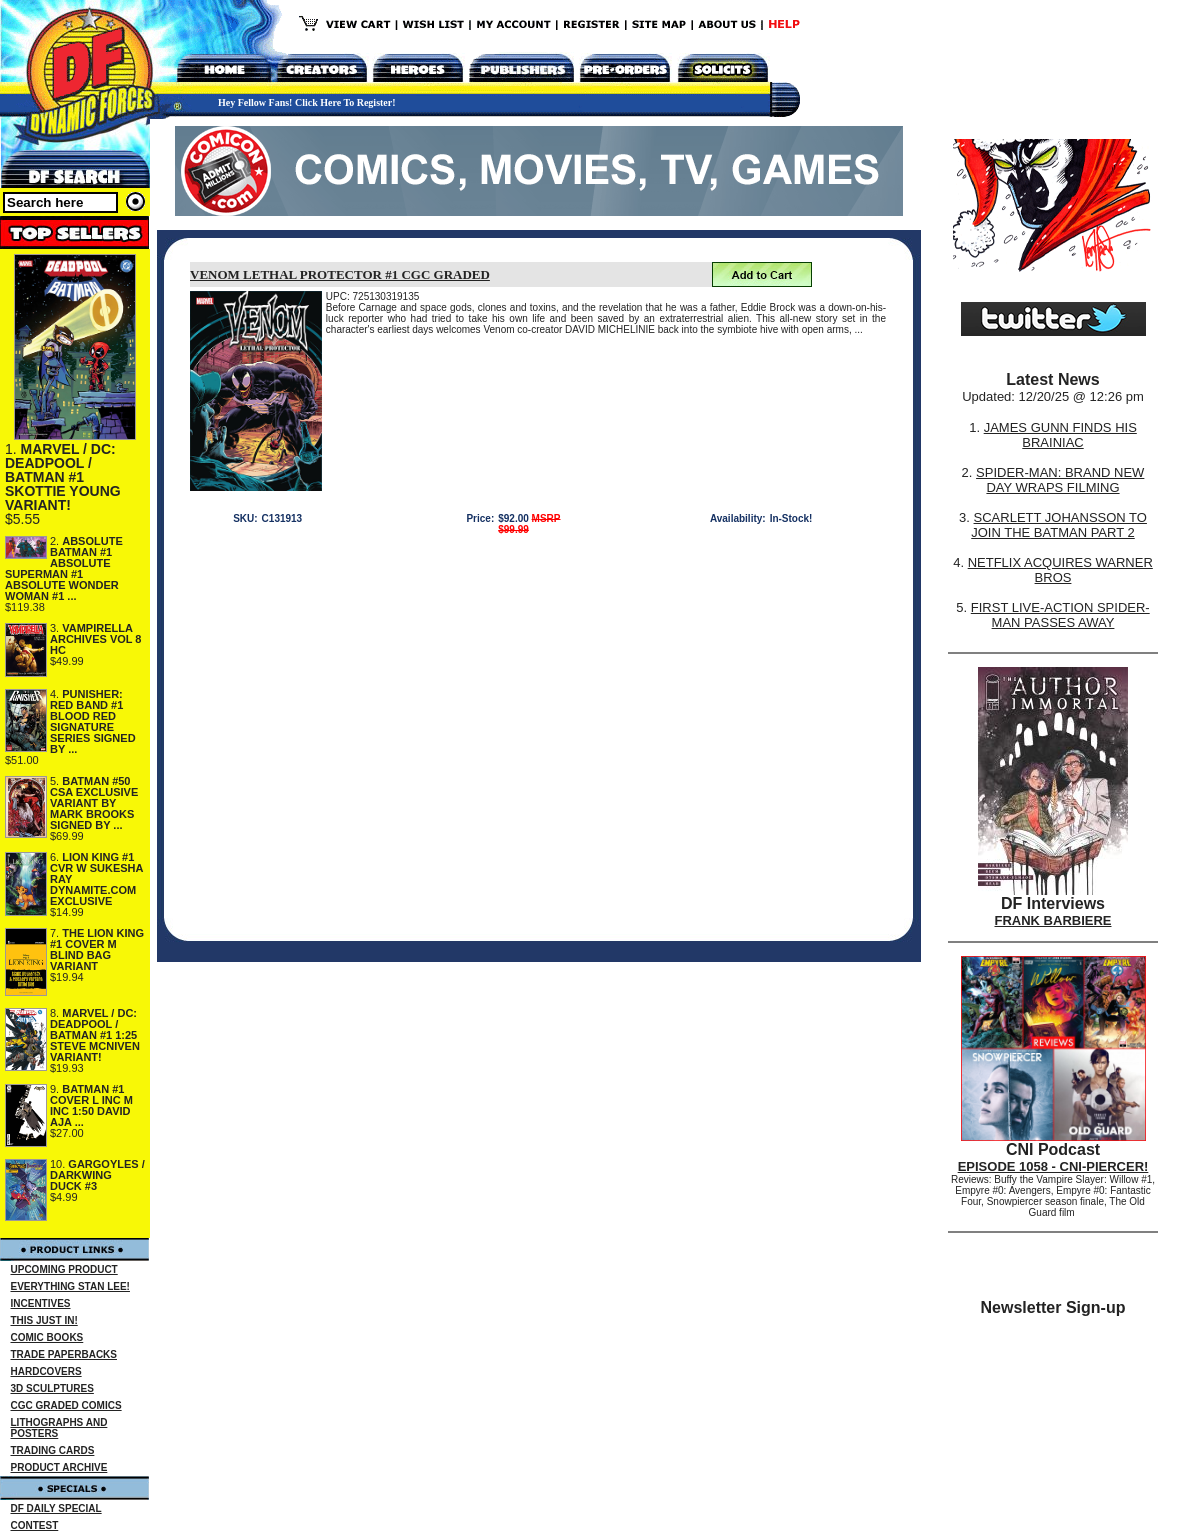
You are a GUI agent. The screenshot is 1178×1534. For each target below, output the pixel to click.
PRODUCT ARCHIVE (59, 1467)
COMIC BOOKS (47, 1337)
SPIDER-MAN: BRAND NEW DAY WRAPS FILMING (1060, 480)
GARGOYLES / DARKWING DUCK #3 (97, 1175)
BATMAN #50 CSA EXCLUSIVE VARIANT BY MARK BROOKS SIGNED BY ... (94, 803)
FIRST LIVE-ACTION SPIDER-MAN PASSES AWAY (1060, 615)
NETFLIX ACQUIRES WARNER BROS (1060, 570)
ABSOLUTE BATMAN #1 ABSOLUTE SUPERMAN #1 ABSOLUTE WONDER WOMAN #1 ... (64, 568)
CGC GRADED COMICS (66, 1405)
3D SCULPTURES (52, 1388)
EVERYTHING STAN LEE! (70, 1286)
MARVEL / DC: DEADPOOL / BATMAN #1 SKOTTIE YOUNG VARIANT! (63, 477)
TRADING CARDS (53, 1450)
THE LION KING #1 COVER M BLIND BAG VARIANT (97, 949)
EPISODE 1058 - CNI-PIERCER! (1053, 1166)
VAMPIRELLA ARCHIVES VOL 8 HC (96, 639)
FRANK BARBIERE (1053, 920)
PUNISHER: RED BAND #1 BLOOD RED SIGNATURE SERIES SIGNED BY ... (93, 721)
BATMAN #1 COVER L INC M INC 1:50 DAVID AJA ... (91, 1105)
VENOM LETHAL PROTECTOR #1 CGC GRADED (340, 274)
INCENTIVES (41, 1303)
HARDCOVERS (46, 1371)
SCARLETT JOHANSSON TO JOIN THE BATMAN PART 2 (1059, 525)
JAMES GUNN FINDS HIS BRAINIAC (1060, 435)
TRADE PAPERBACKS (64, 1354)
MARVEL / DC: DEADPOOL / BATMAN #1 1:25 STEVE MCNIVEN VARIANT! (95, 1035)
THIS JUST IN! (44, 1320)
